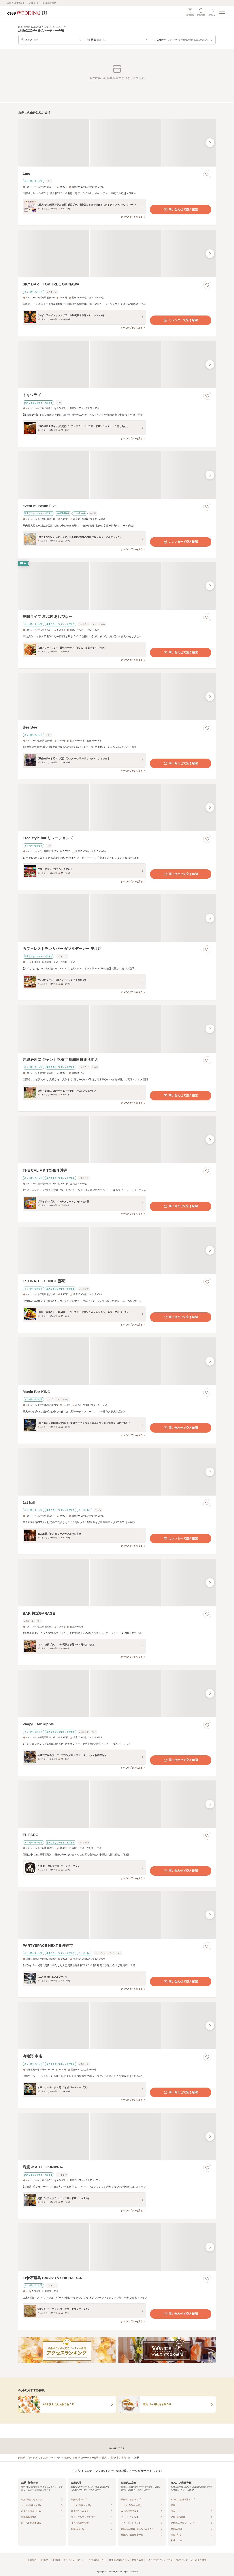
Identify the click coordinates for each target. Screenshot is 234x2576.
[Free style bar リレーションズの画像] (117, 807)
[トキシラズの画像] (117, 364)
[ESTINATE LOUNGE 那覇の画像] (117, 1250)
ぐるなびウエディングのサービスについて (167, 2560)
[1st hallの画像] (117, 1472)
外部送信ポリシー (97, 2560)
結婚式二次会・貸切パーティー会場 (81, 2457)
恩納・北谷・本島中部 (120, 2457)
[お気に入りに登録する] (207, 174)
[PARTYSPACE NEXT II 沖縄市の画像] (117, 1915)
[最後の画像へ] (209, 142)
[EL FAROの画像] (117, 1804)
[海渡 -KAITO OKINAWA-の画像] (117, 2136)
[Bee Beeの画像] (117, 696)
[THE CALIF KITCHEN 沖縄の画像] (117, 1139)
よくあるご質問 (198, 2560)
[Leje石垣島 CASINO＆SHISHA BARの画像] (117, 2247)
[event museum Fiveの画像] (117, 475)
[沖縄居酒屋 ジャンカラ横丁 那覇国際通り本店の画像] (117, 1028)
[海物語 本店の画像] (117, 2025)
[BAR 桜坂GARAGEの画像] (117, 1582)
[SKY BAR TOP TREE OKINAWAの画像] (117, 253)
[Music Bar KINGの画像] (117, 1361)
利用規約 (44, 2560)
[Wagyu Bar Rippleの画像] (117, 1693)
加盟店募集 (137, 2560)
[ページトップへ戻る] (117, 2446)
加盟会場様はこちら (119, 2560)
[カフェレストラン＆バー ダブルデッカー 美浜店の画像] (117, 918)
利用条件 (56, 2560)
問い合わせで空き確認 (180, 209)
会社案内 (32, 2560)
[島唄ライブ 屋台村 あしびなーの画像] (117, 586)
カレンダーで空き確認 (180, 320)
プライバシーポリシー (74, 2560)
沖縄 (104, 2457)
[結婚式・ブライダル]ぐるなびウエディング (39, 2457)
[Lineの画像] (117, 143)
